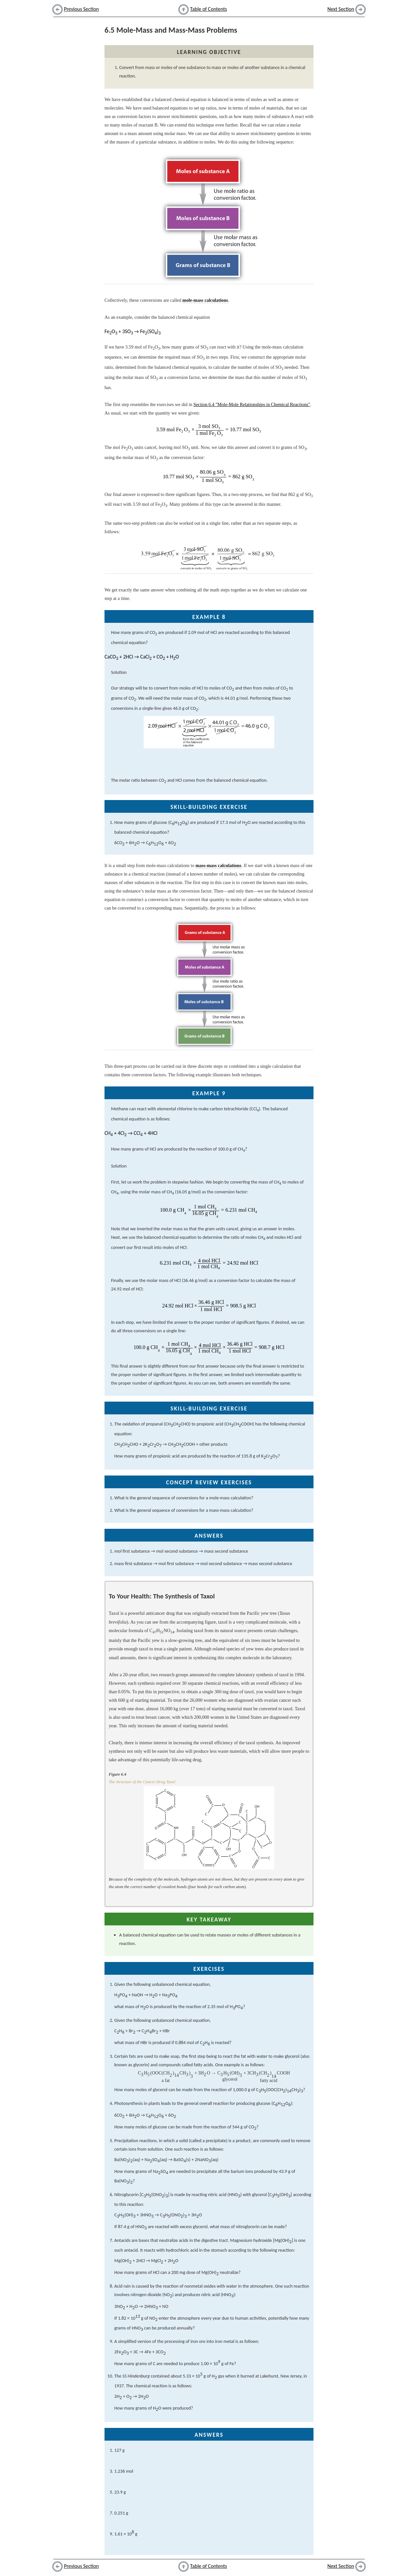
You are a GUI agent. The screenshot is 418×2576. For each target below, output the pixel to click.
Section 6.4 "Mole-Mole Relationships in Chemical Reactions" (251, 404)
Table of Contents (208, 9)
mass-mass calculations (218, 865)
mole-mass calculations (205, 300)
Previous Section (81, 9)
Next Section (341, 9)
